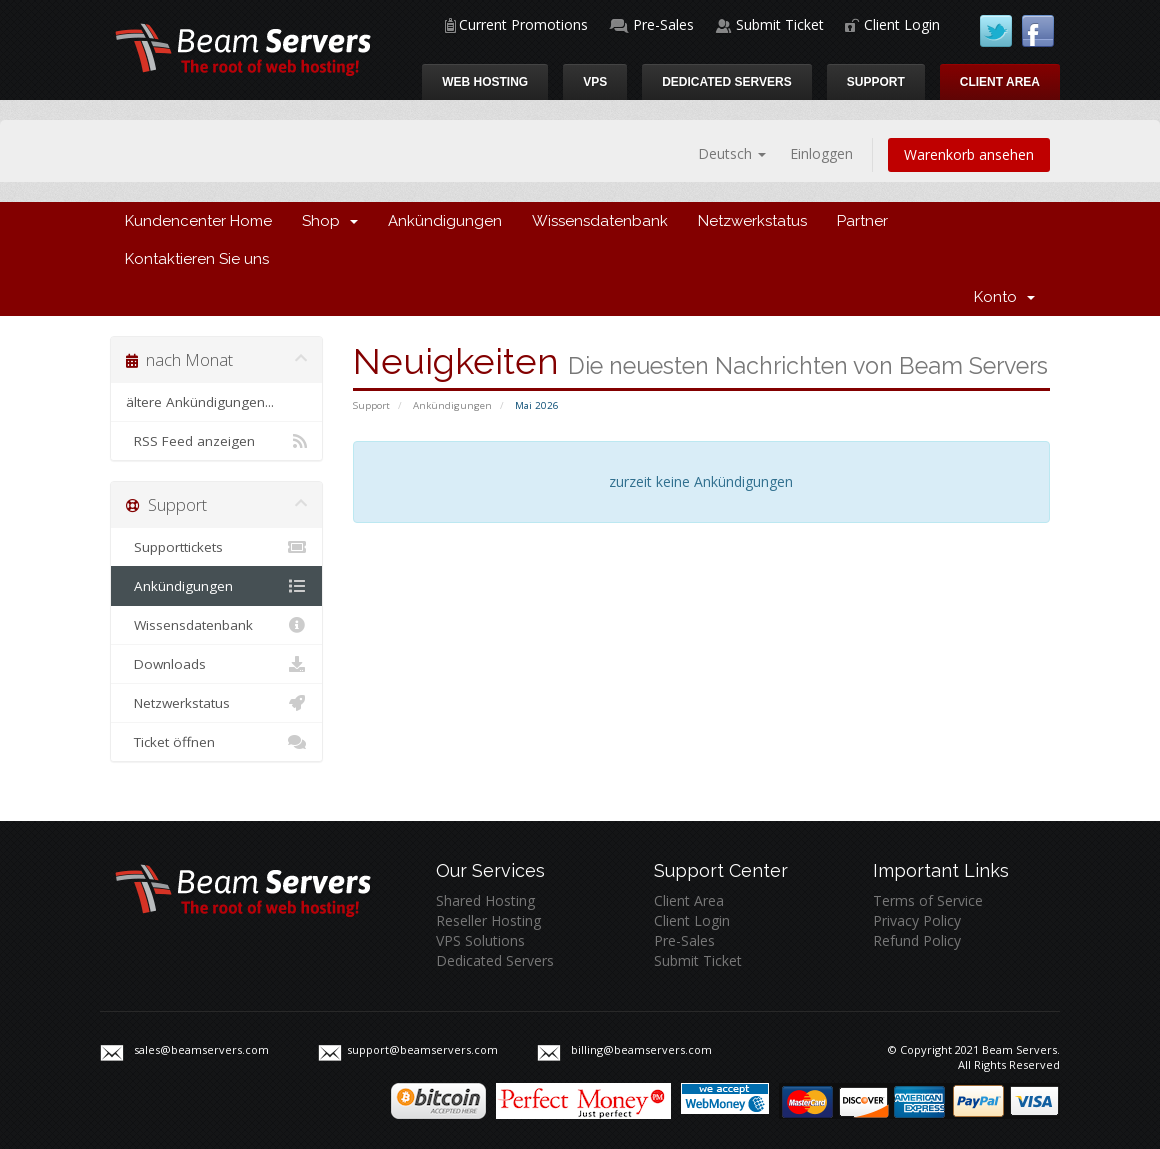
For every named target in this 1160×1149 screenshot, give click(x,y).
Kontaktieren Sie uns (197, 259)
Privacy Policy (917, 920)
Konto (1004, 297)
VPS (595, 82)
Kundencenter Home (198, 221)
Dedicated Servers (727, 82)
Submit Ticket (780, 24)
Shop (330, 221)
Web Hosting (485, 82)
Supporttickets (216, 547)
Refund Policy (917, 940)
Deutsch (732, 153)
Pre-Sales (663, 24)
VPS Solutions (480, 940)
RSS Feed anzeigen (216, 441)
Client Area (1000, 82)
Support (876, 82)
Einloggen (821, 153)
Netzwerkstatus (752, 221)
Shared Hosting (485, 900)
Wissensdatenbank (600, 221)
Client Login (902, 24)
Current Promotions (523, 24)
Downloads (216, 664)
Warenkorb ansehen (969, 154)
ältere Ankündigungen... (200, 402)
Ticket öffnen (216, 742)
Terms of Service (928, 900)
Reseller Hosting (488, 920)
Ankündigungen (445, 221)
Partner (862, 221)
